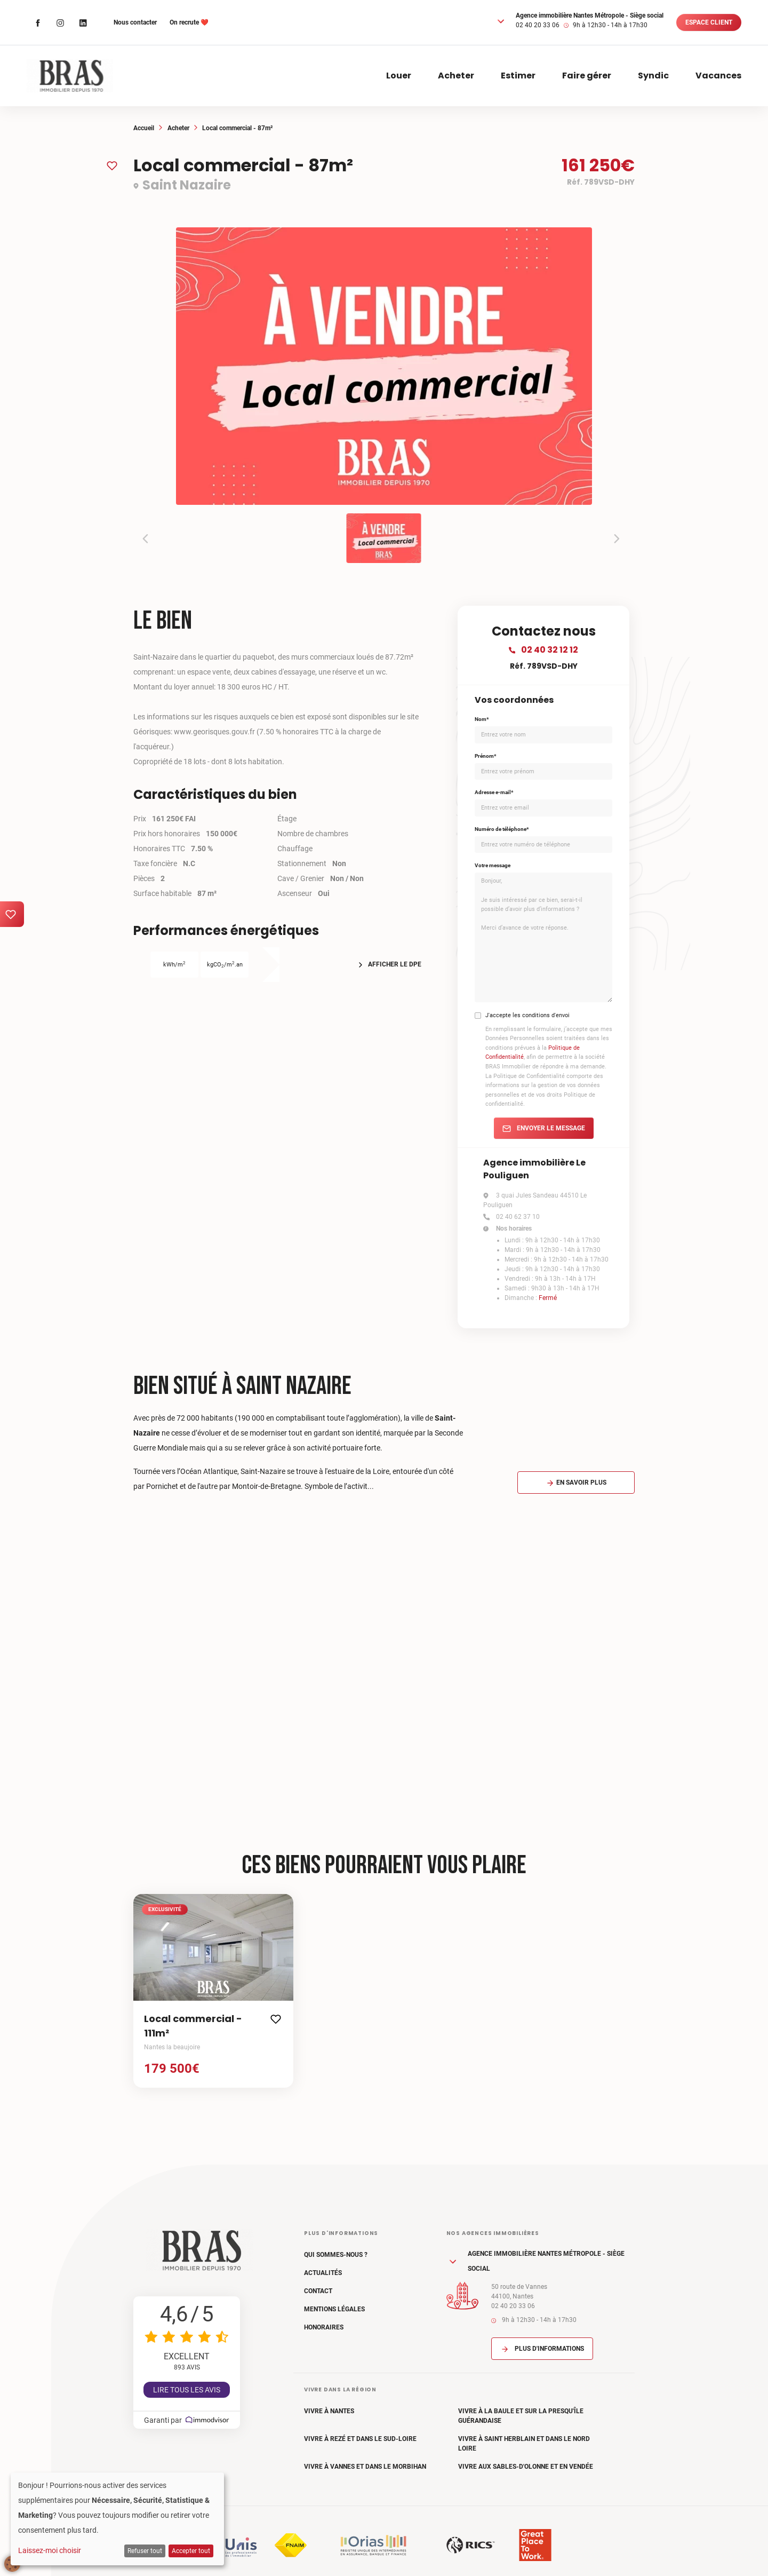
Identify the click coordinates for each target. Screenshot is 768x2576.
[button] (500, 20)
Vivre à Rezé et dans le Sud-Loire (360, 2439)
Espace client (708, 22)
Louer (398, 75)
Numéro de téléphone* (502, 829)
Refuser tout (144, 2551)
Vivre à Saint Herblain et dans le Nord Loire (524, 2443)
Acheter (456, 75)
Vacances (718, 75)
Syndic (653, 75)
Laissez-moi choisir (49, 2550)
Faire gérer (586, 75)
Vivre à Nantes (329, 2411)
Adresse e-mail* (494, 792)
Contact (318, 2291)
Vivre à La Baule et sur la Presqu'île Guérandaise (520, 2415)
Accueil (143, 128)
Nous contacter (135, 22)
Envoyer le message (543, 1128)
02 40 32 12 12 (543, 650)
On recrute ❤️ (189, 22)
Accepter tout (191, 2551)
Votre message (492, 865)
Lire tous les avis (186, 2389)
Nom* (482, 719)
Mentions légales (334, 2309)
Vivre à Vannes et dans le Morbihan (365, 2466)
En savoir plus (576, 1482)
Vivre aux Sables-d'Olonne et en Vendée (525, 2466)
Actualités (323, 2273)
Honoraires (323, 2327)
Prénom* (486, 756)
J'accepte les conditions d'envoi (527, 1015)
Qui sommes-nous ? (335, 2254)
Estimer (518, 75)
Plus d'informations (542, 2348)
